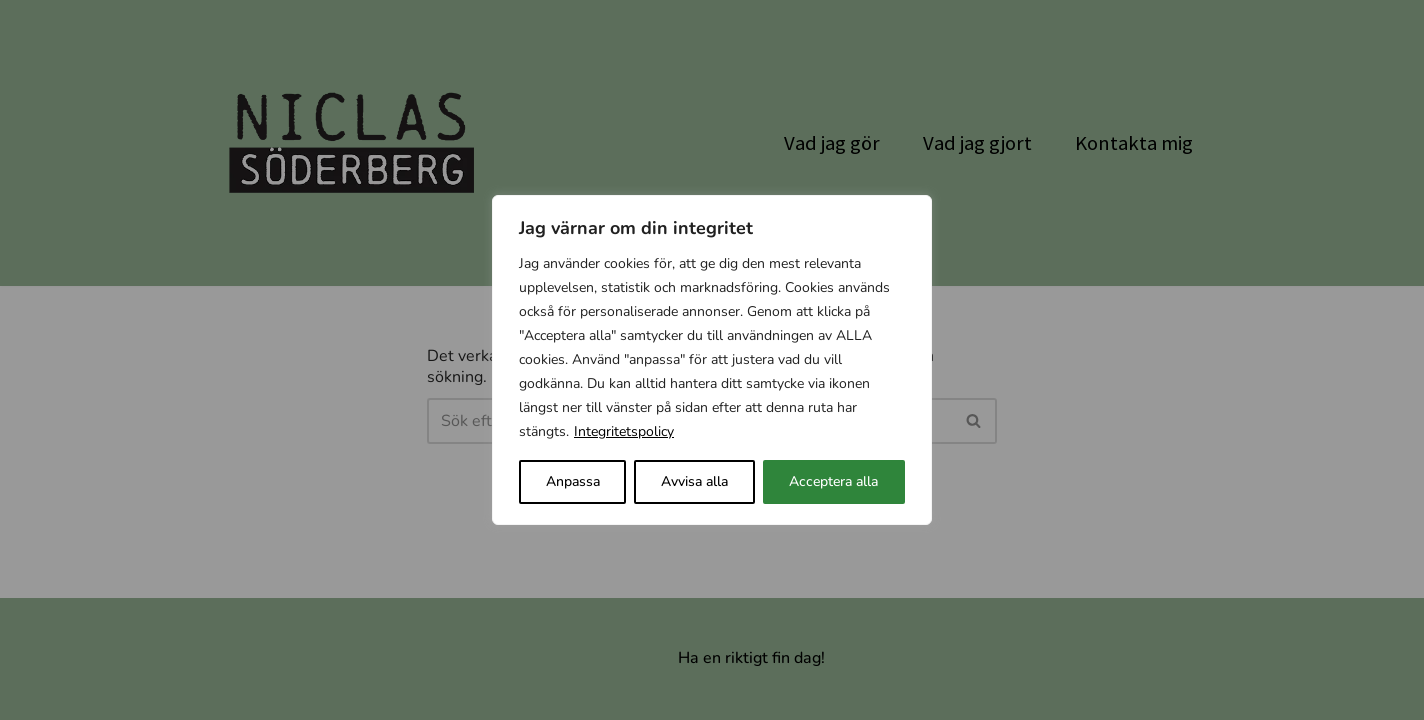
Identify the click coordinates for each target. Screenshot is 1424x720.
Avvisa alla (694, 481)
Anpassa (573, 481)
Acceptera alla (833, 481)
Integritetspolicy (624, 431)
